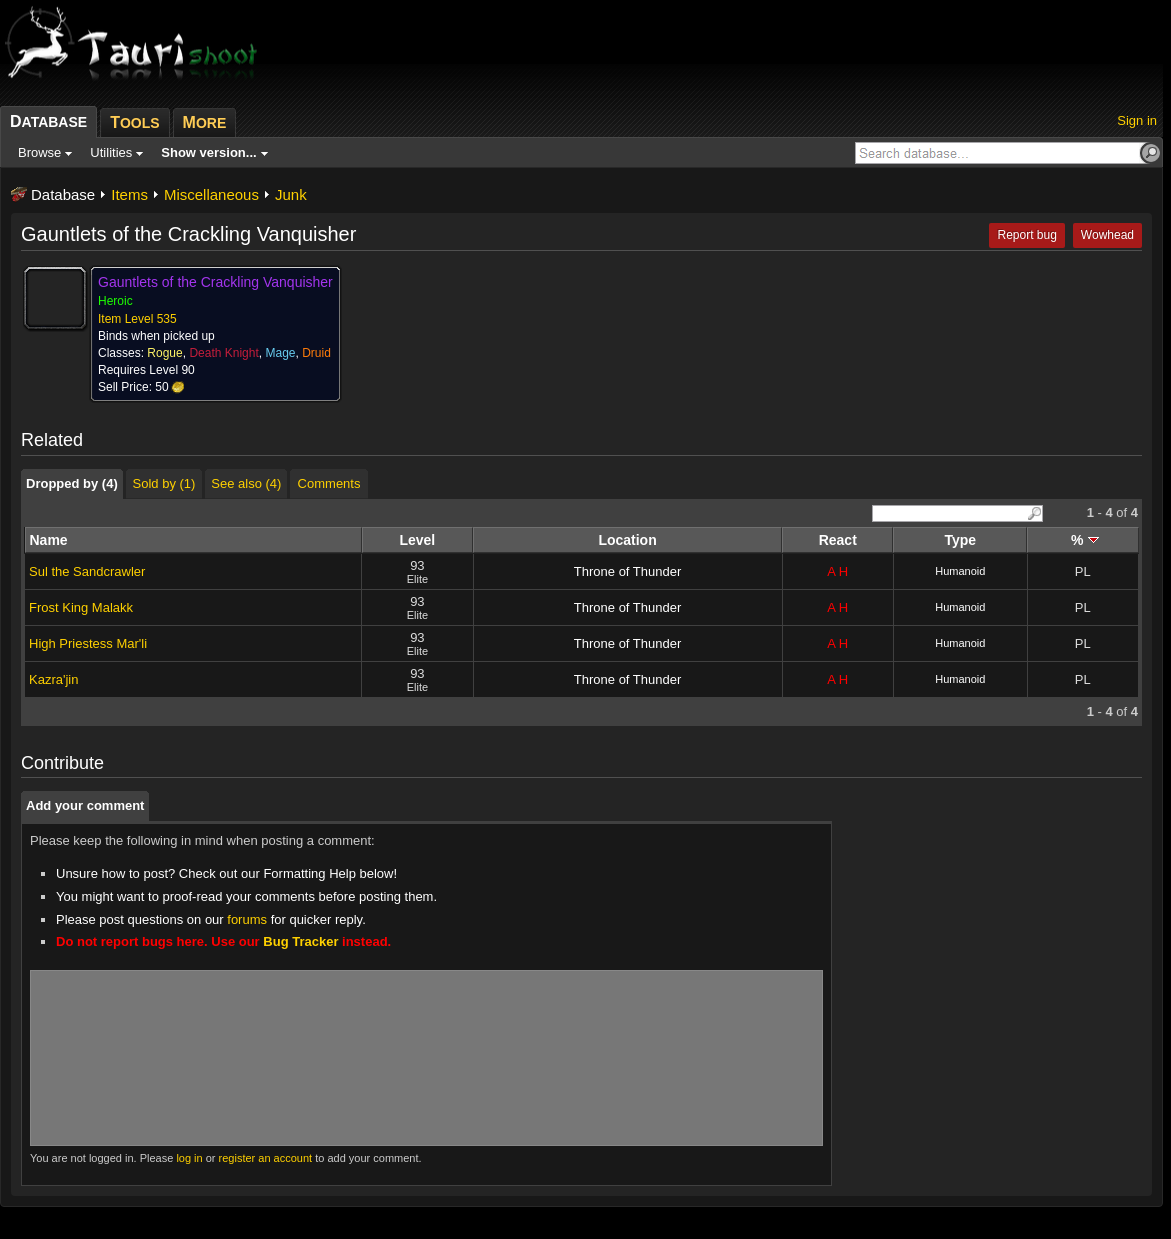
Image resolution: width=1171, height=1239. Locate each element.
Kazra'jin (53, 679)
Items (129, 194)
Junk (291, 194)
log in (189, 1158)
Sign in (1137, 120)
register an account (266, 1158)
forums (247, 919)
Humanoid (960, 571)
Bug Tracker (300, 941)
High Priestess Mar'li (88, 643)
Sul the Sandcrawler (87, 571)
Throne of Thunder (627, 571)
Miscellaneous (211, 194)
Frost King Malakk (81, 607)
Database (63, 194)
